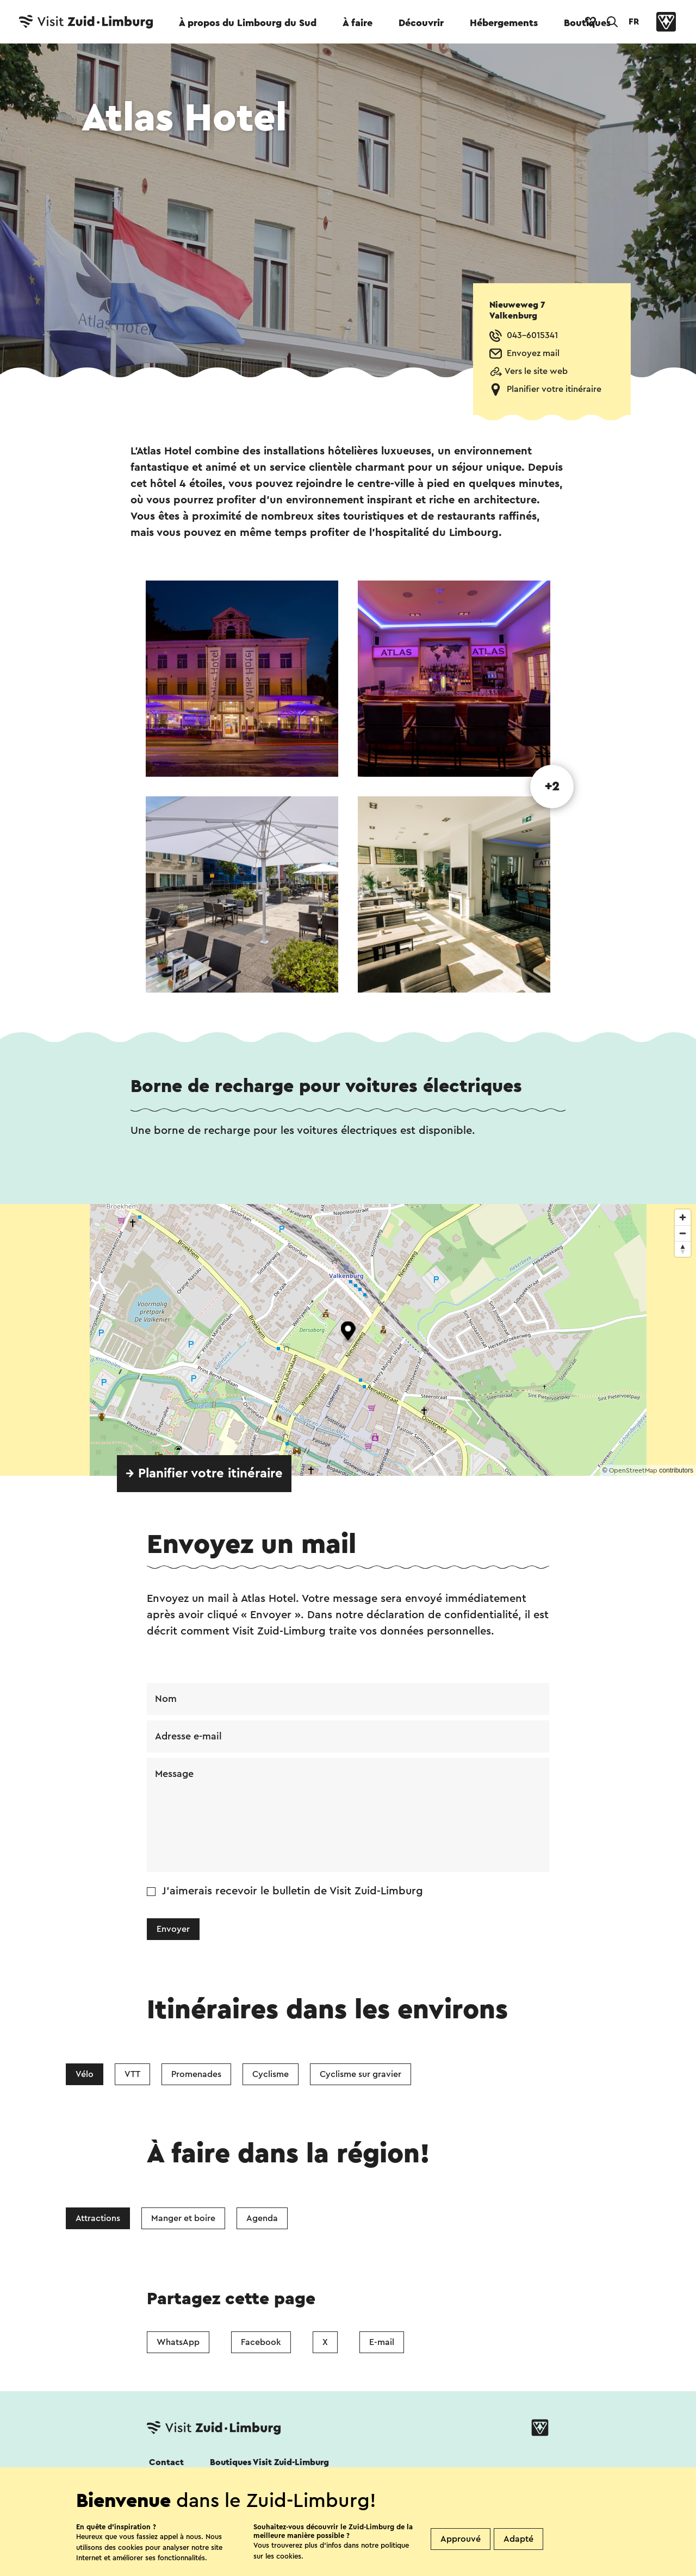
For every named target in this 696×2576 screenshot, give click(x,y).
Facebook (261, 2342)
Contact (166, 2462)
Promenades (196, 2074)
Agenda (262, 2218)
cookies (288, 2556)
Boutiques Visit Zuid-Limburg (269, 2462)
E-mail (381, 2342)
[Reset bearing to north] (683, 1249)
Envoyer (173, 1929)
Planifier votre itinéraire (554, 389)
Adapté (518, 2539)
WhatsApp (178, 2342)
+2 (552, 786)
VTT (132, 2074)
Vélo (85, 2074)
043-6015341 (532, 335)
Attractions (98, 2218)
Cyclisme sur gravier (360, 2074)
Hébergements (504, 23)
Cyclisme (270, 2074)
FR (634, 21)
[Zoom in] (683, 1217)
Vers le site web (536, 371)
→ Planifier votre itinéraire (204, 1473)
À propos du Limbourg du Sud (247, 23)
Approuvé (460, 2539)
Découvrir (421, 23)
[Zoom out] (683, 1233)
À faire (357, 23)
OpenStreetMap (633, 1470)
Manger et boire (183, 2218)
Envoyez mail (533, 353)
